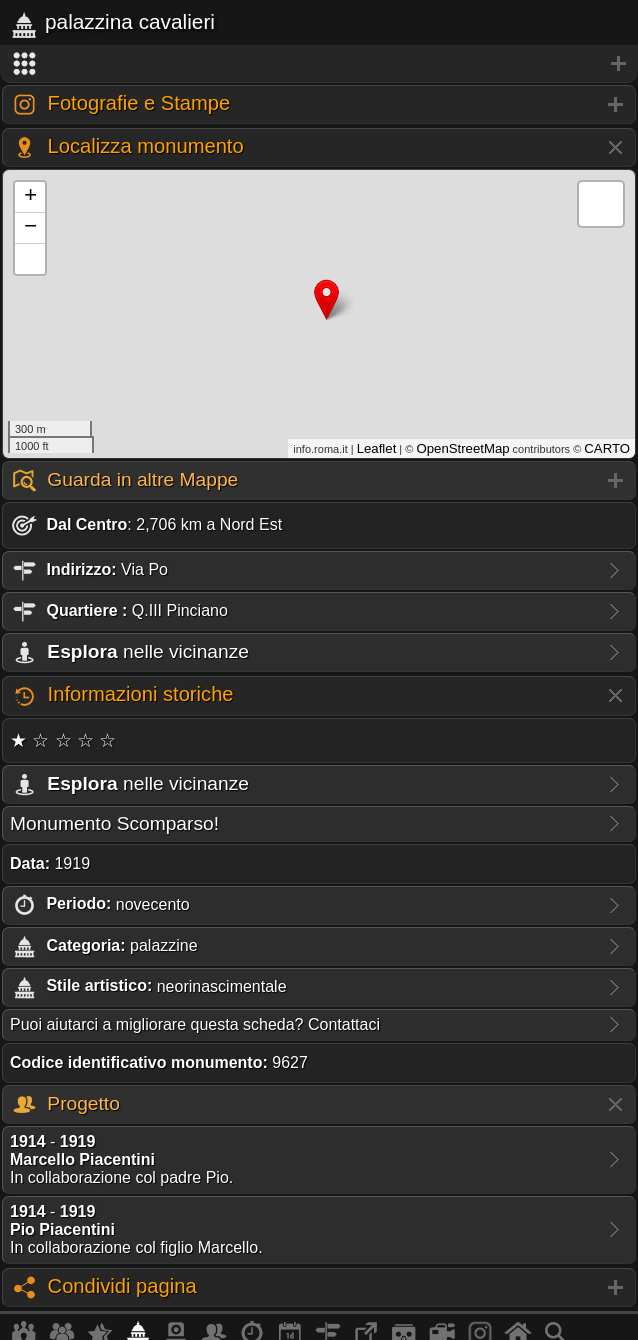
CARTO (607, 448)
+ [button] (30, 197)
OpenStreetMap (462, 448)
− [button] (30, 228)
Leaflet (377, 448)
